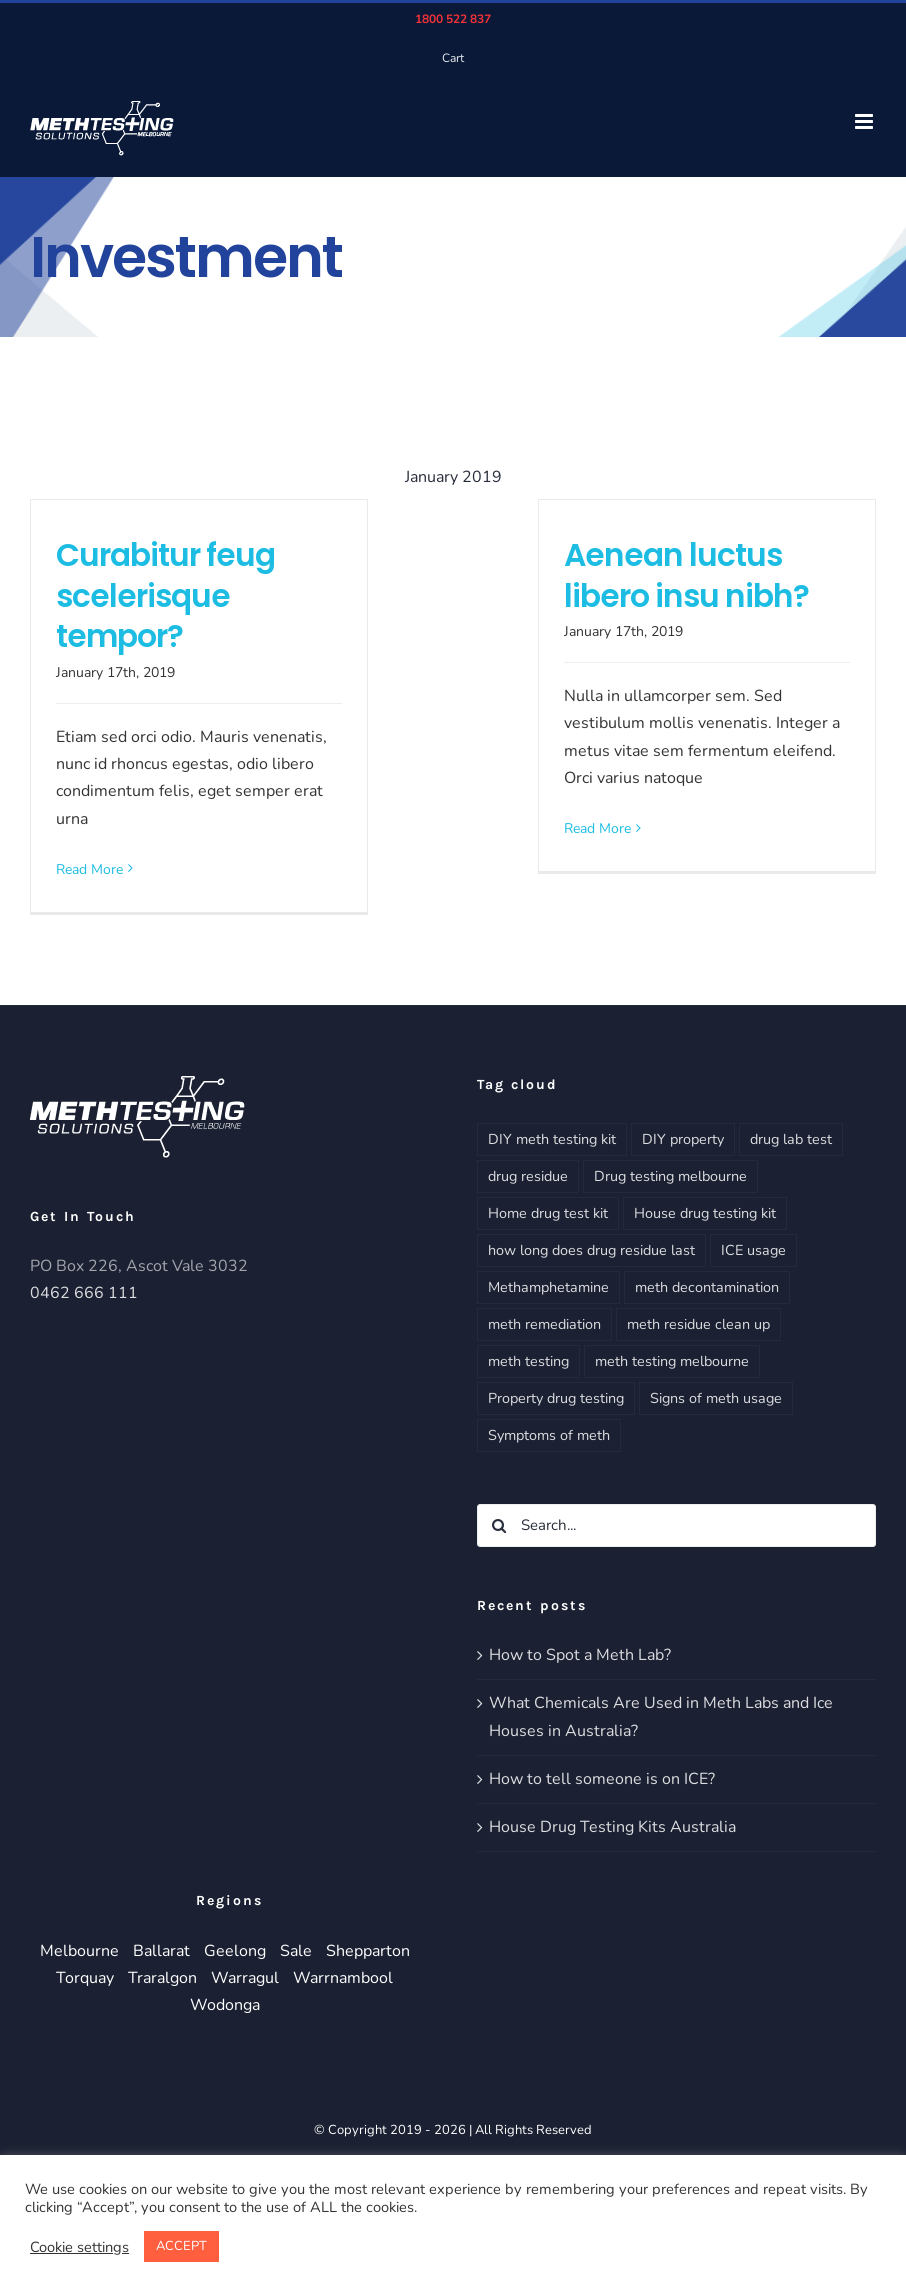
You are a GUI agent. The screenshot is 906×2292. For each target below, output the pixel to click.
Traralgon (162, 1978)
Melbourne (79, 1951)
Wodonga (225, 2005)
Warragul (245, 1978)
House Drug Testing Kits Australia (612, 1827)
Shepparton (368, 1951)
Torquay (85, 1978)
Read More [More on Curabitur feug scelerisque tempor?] (89, 869)
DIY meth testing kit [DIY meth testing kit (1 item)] (552, 1139)
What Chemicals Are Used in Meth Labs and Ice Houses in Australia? (661, 1716)
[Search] (498, 1525)
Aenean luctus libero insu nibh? (686, 575)
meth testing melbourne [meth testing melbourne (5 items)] (672, 1361)
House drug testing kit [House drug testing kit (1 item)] (705, 1213)
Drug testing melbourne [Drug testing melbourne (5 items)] (670, 1176)
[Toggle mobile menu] (865, 121)
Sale (296, 1951)
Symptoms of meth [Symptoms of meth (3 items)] (549, 1435)
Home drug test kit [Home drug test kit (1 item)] (548, 1213)
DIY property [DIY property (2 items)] (683, 1139)
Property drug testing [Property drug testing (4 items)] (556, 1398)
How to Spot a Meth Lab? (580, 1655)
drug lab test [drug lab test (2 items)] (791, 1139)
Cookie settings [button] (79, 2247)
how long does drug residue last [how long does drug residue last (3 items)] (591, 1250)
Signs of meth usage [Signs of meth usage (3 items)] (716, 1398)
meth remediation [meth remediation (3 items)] (544, 1324)
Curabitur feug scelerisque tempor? (165, 596)
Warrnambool (343, 1978)
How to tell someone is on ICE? (602, 1779)
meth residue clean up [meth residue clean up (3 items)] (698, 1324)
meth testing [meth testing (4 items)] (528, 1361)
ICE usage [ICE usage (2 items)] (753, 1250)
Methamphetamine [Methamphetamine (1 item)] (548, 1287)
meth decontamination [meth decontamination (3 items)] (707, 1287)
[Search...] (676, 1525)
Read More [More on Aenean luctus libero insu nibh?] (597, 828)
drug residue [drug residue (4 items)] (528, 1176)
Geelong (235, 1951)
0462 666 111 (84, 1293)
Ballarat (161, 1951)
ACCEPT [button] (181, 2246)
